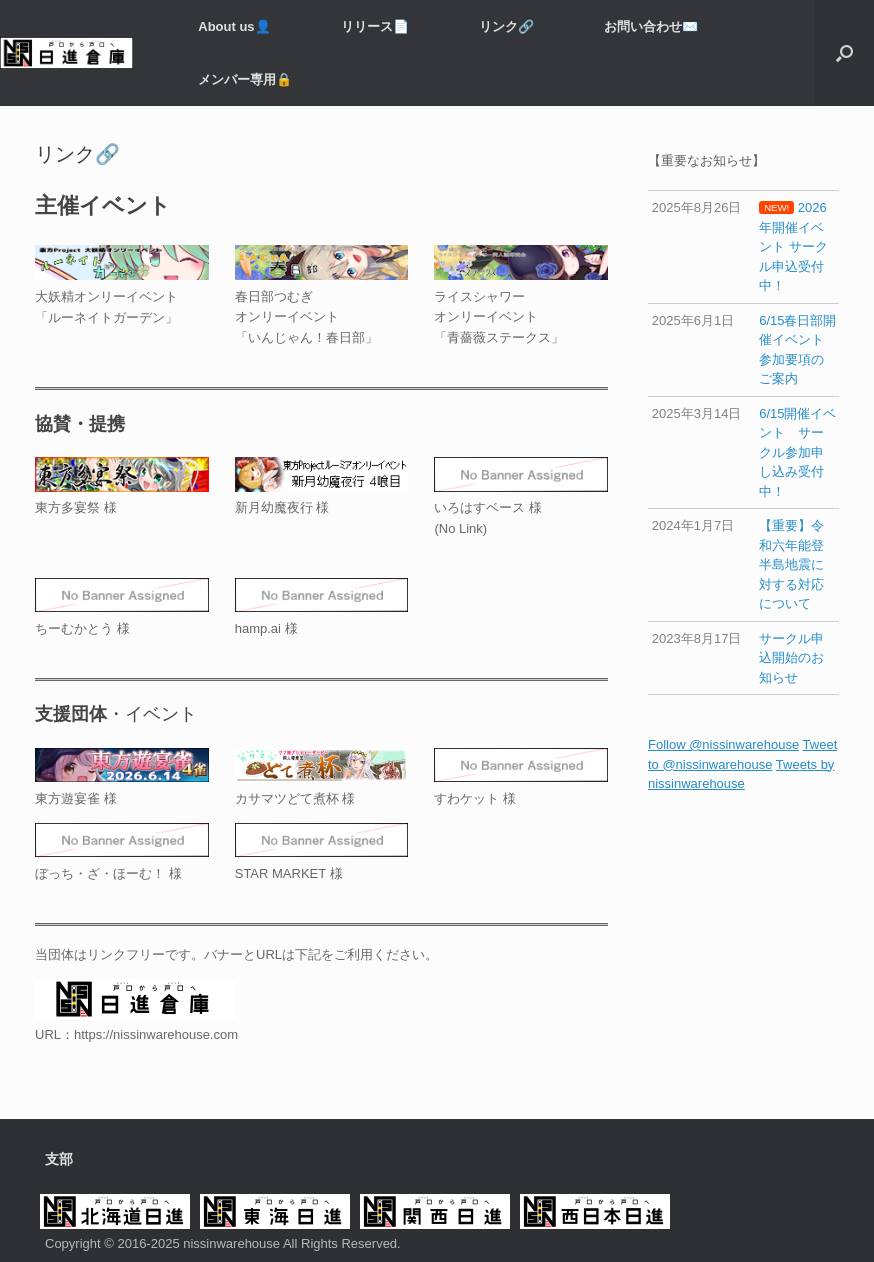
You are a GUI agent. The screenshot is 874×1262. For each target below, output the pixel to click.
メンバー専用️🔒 (245, 79)
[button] (844, 53)
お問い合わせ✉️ (651, 26)
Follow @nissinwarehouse (723, 744)
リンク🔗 (506, 26)
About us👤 (234, 26)
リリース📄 (375, 26)
